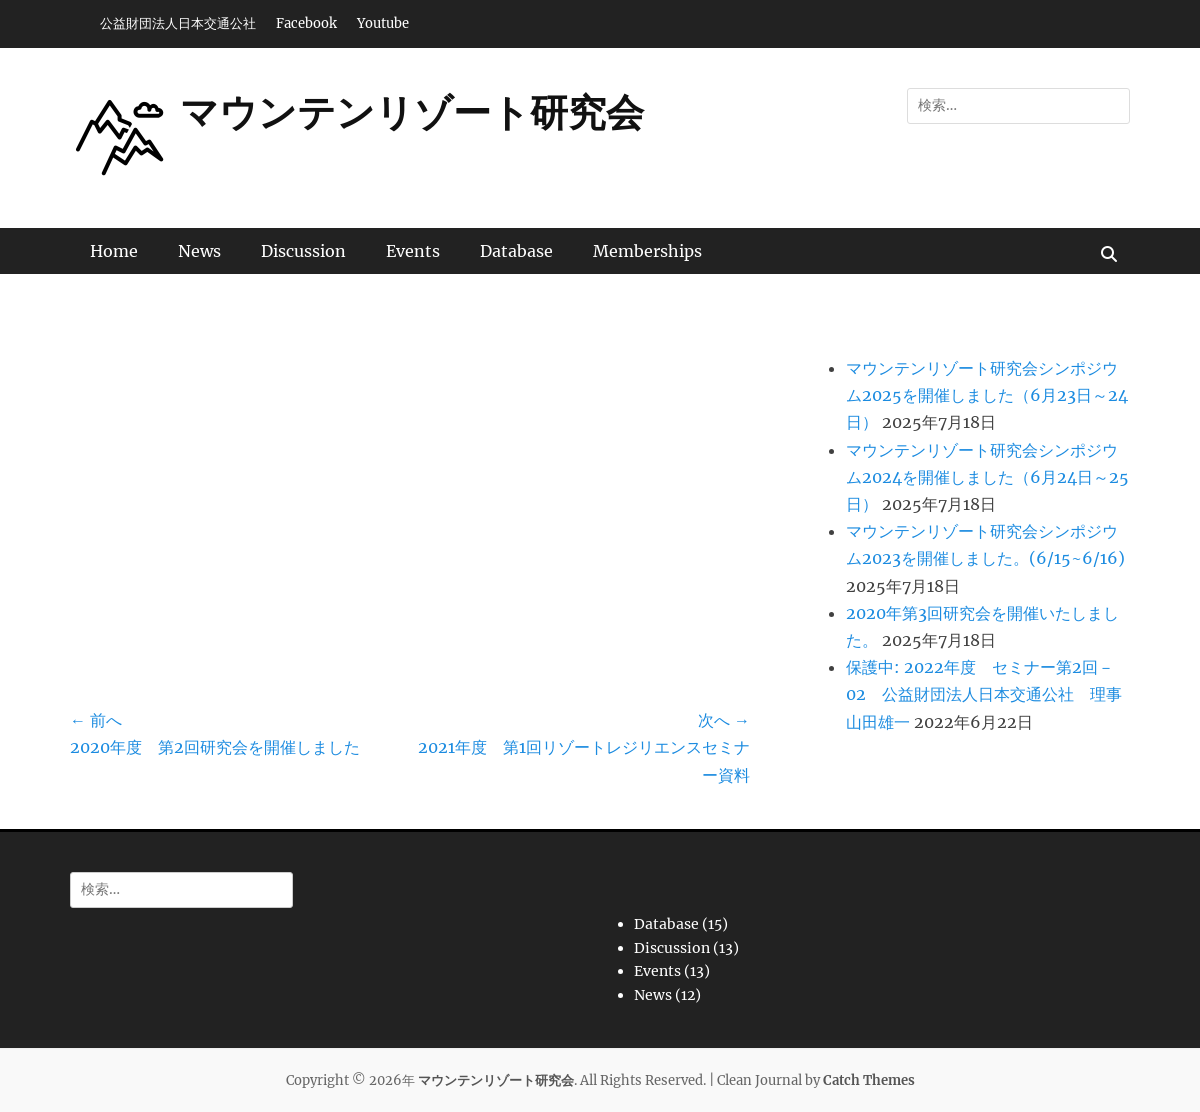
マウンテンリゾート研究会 (412, 112)
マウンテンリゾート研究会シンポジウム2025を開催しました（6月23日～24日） (987, 395)
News (199, 251)
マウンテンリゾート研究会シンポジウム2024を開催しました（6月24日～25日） (987, 477)
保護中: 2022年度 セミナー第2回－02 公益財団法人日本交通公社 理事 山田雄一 (992, 694)
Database (516, 251)
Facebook (306, 23)
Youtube (383, 23)
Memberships (647, 251)
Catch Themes (869, 1080)
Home (114, 251)
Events (413, 251)
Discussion (303, 251)
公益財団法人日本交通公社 (178, 23)
